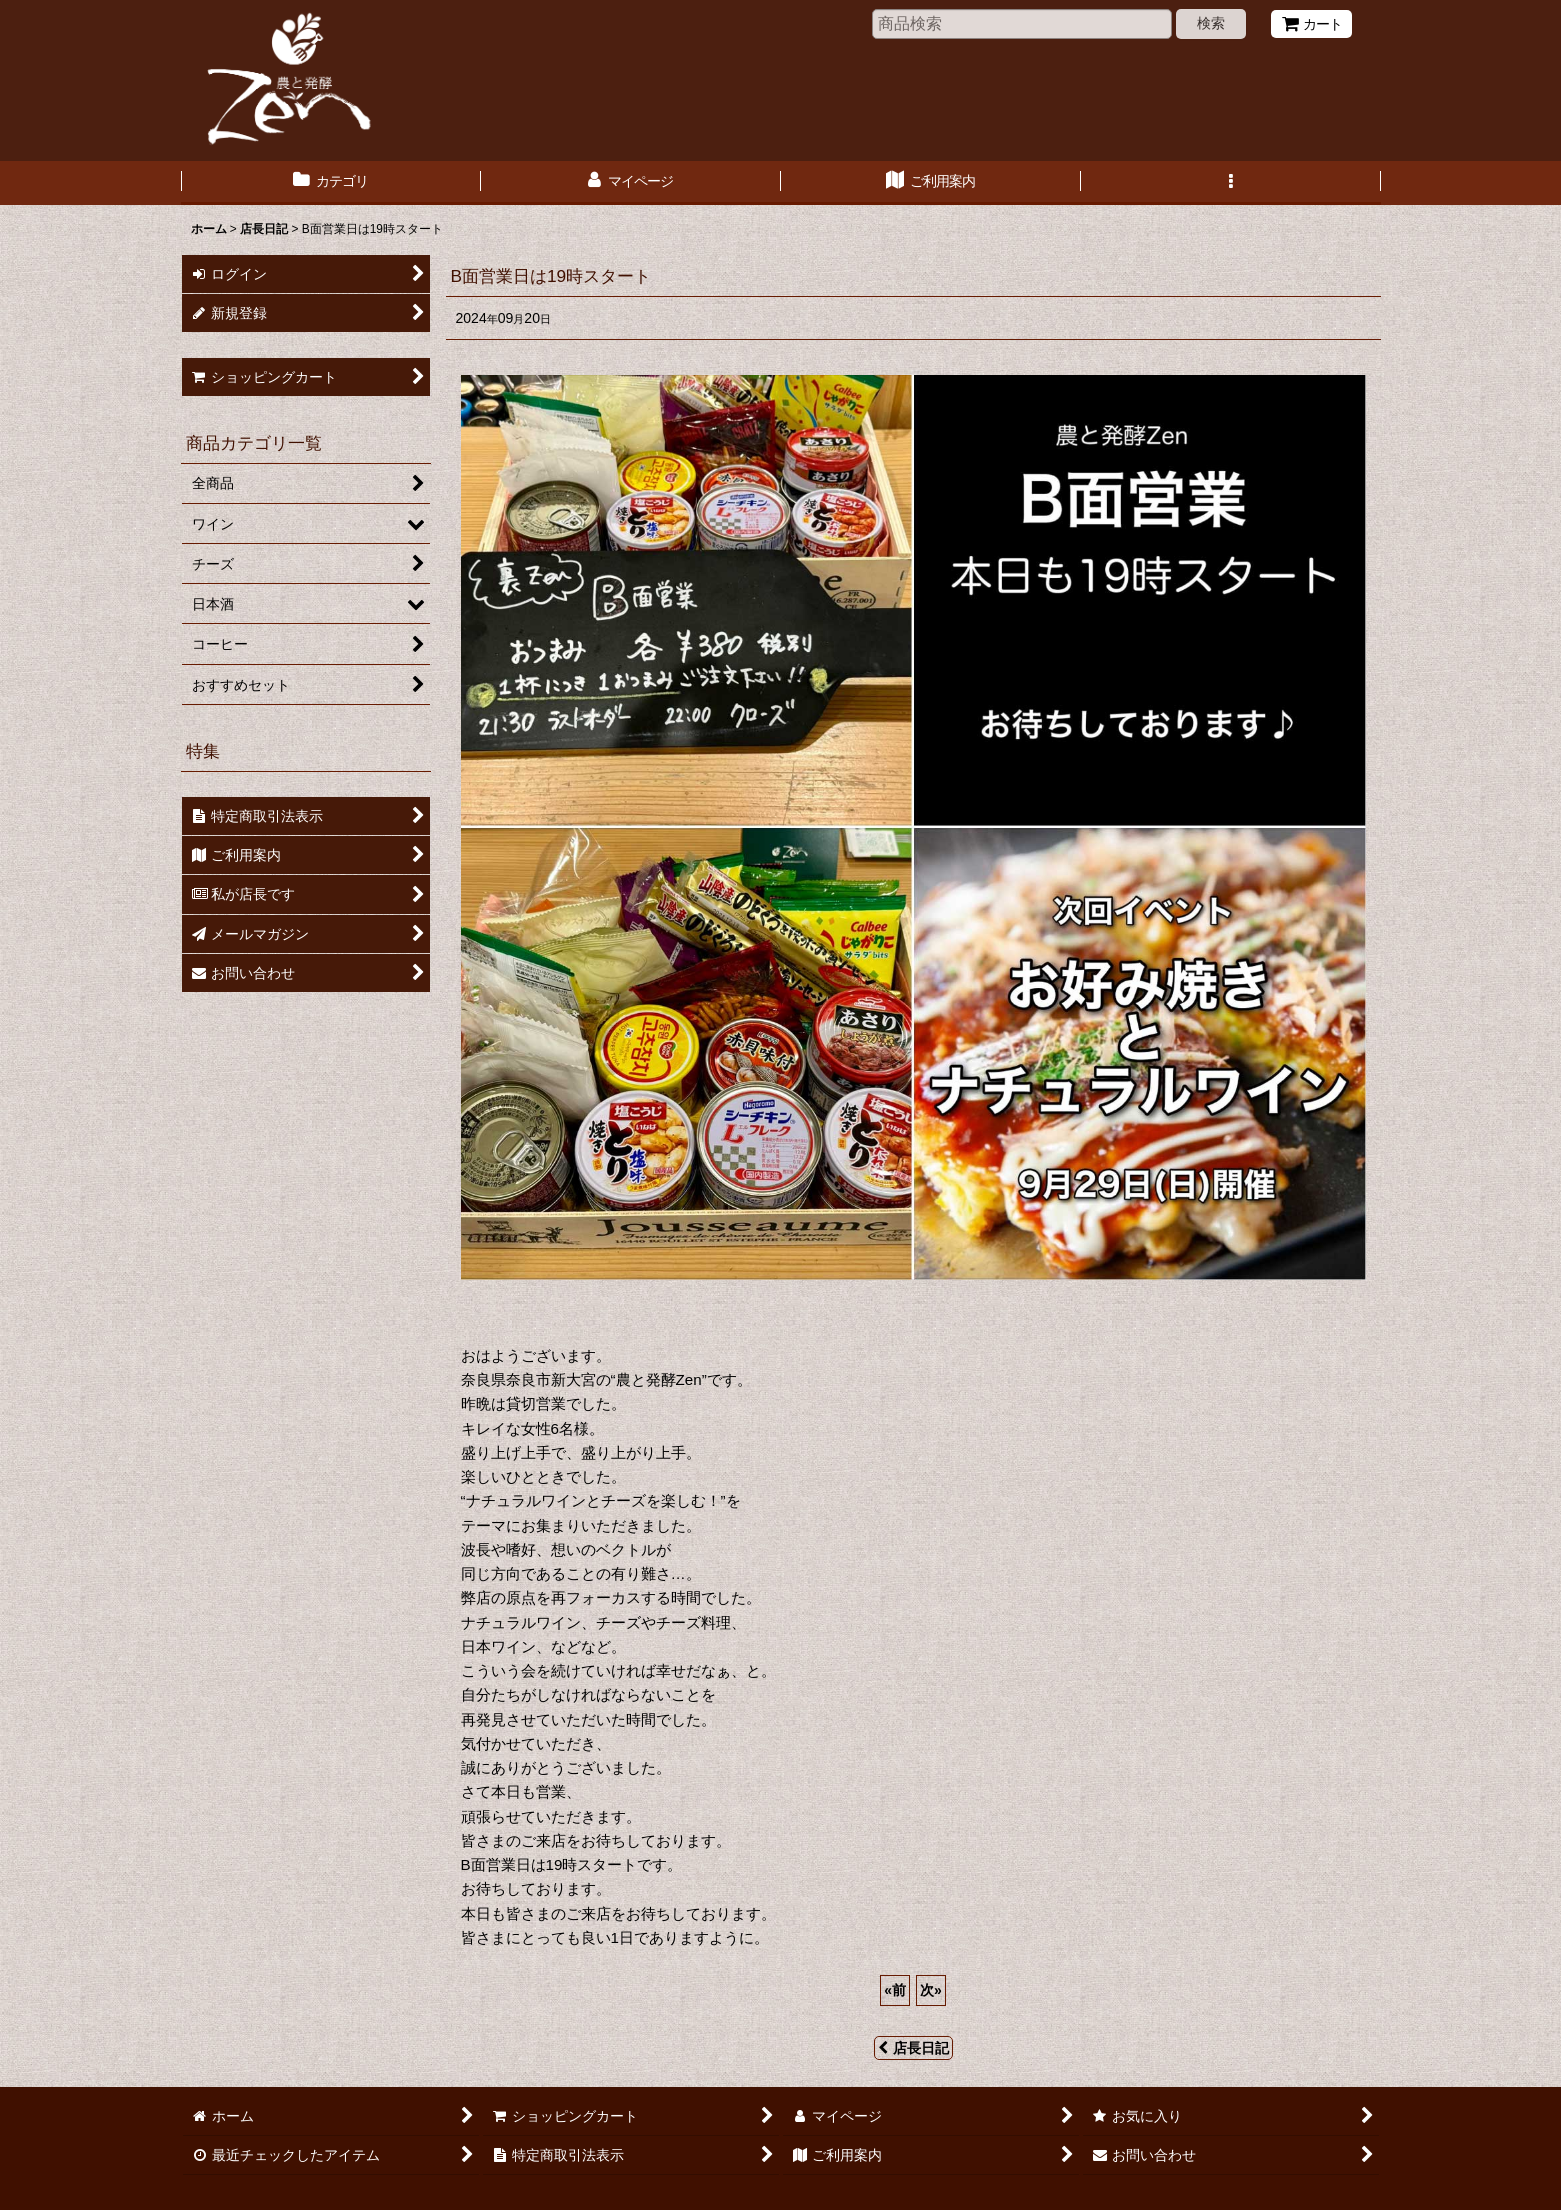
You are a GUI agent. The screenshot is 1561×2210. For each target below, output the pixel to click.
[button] (1231, 183)
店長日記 (913, 2048)
